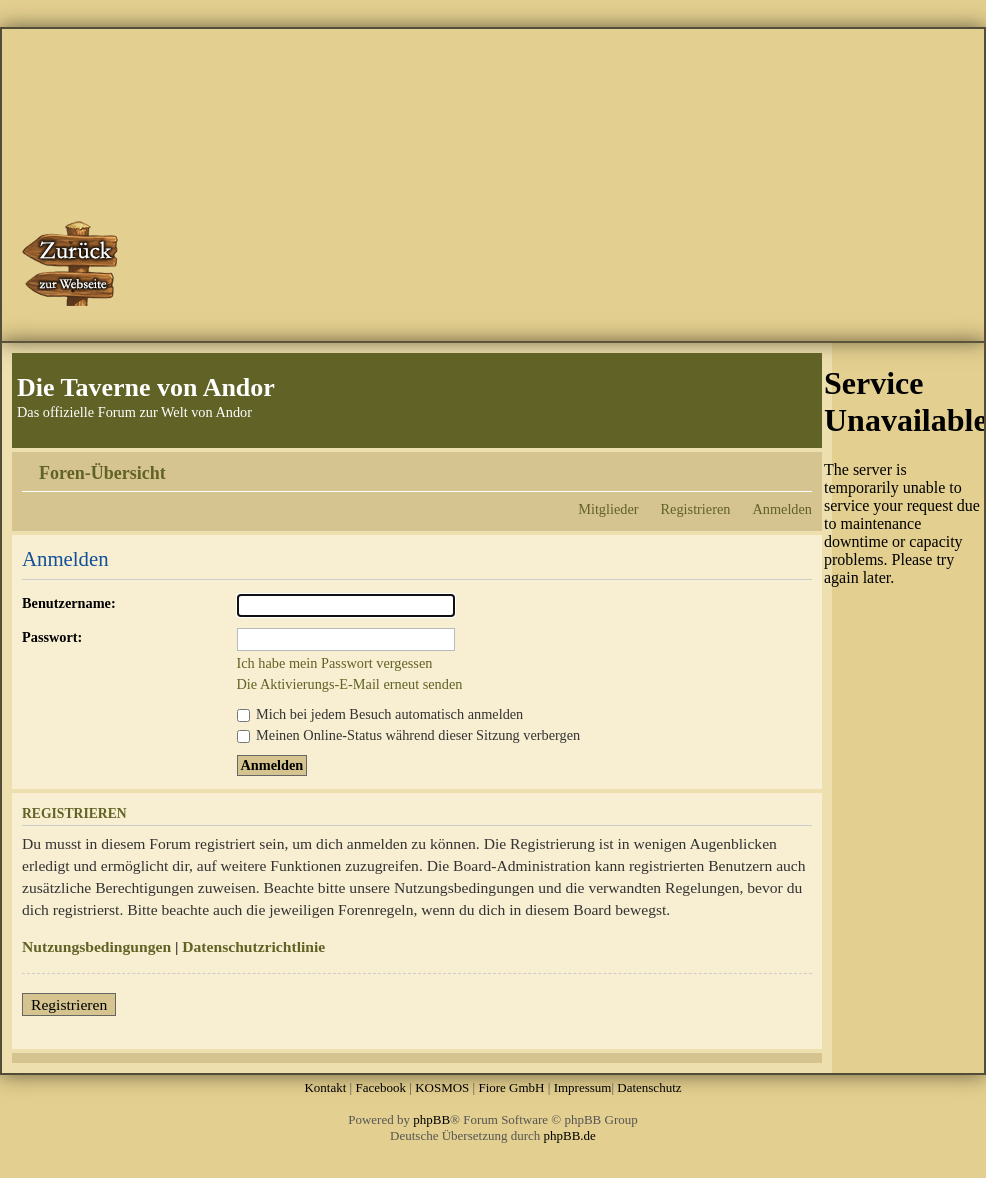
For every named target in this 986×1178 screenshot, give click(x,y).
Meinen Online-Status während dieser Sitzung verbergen (409, 735)
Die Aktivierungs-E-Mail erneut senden (350, 684)
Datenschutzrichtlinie (253, 946)
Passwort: (52, 637)
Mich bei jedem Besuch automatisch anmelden (380, 714)
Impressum (583, 1087)
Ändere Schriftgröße (797, 466)
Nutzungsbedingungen (96, 946)
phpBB (431, 1119)
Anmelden (782, 509)
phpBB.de (570, 1135)
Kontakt (325, 1087)
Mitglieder (608, 509)
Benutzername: (69, 603)
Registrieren (696, 509)
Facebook (380, 1087)
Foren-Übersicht (102, 473)
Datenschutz (649, 1087)
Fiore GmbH (511, 1087)
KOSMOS (442, 1087)
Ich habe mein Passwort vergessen (335, 663)
